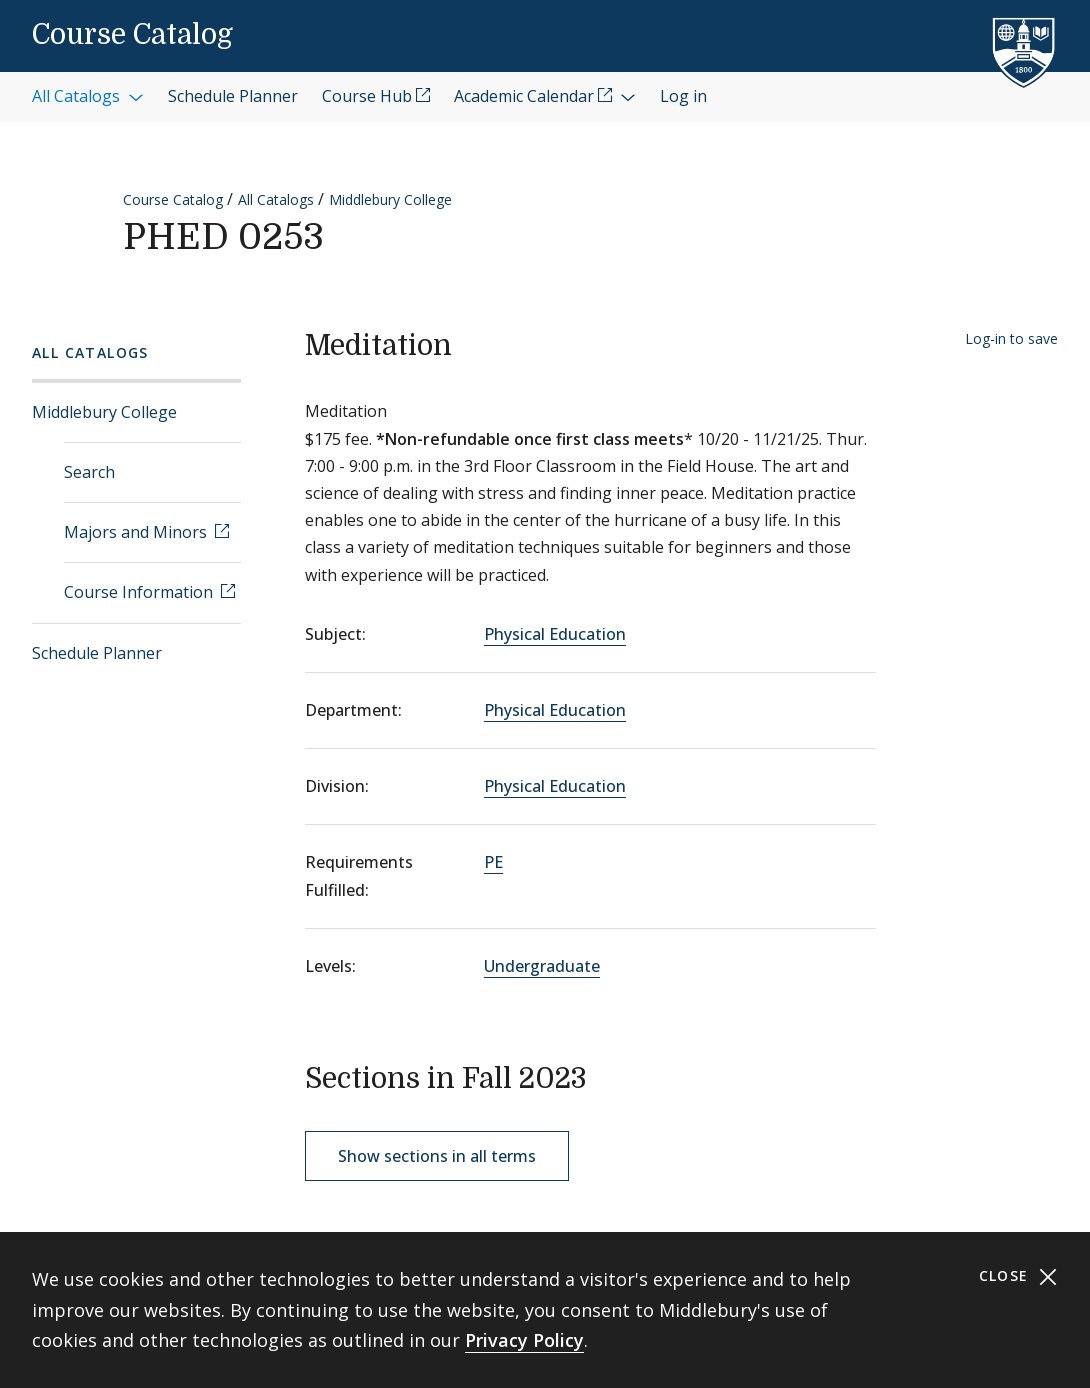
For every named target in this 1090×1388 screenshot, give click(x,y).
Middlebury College (390, 199)
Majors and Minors (137, 532)
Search (89, 472)
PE (493, 862)
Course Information (140, 592)
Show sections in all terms (437, 1156)
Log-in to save (1011, 338)
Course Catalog (132, 35)
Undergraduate (542, 966)
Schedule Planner (97, 653)
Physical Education (555, 634)
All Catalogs (276, 199)
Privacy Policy (524, 1340)
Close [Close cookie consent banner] (1018, 1276)
